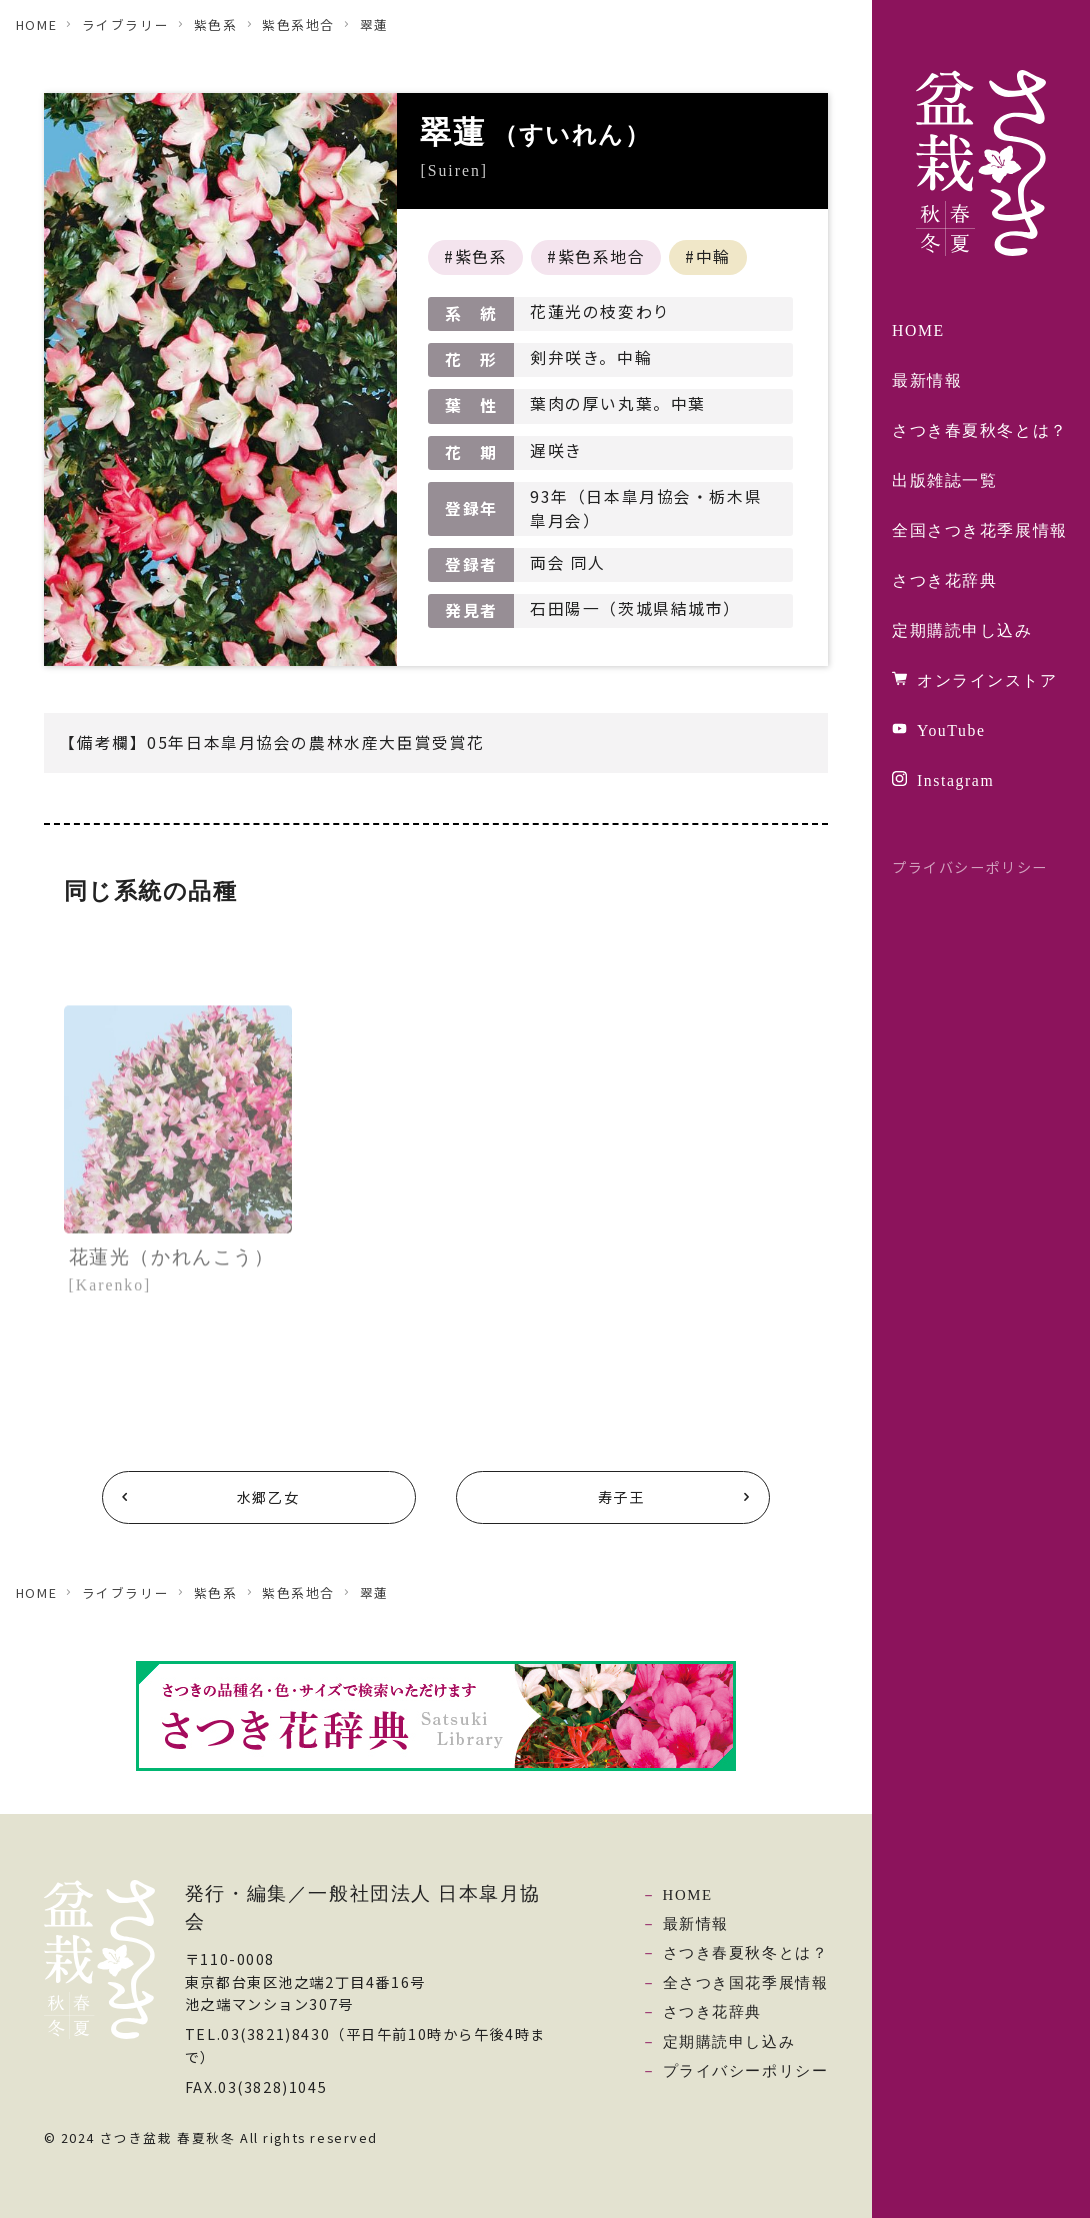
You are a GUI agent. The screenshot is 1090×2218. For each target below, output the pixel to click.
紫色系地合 (298, 24)
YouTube (951, 730)
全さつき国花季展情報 (746, 1983)
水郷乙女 (268, 1497)
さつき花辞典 (944, 580)
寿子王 (621, 1497)
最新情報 (927, 380)
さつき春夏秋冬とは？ (980, 430)
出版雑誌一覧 (944, 480)
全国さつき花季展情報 (980, 530)
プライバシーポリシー (970, 867)
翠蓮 (374, 24)
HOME (918, 330)
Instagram (955, 780)
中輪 (713, 256)
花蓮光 (172, 1269)
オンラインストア (987, 680)
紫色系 (216, 24)
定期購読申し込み (962, 630)
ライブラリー (125, 24)
